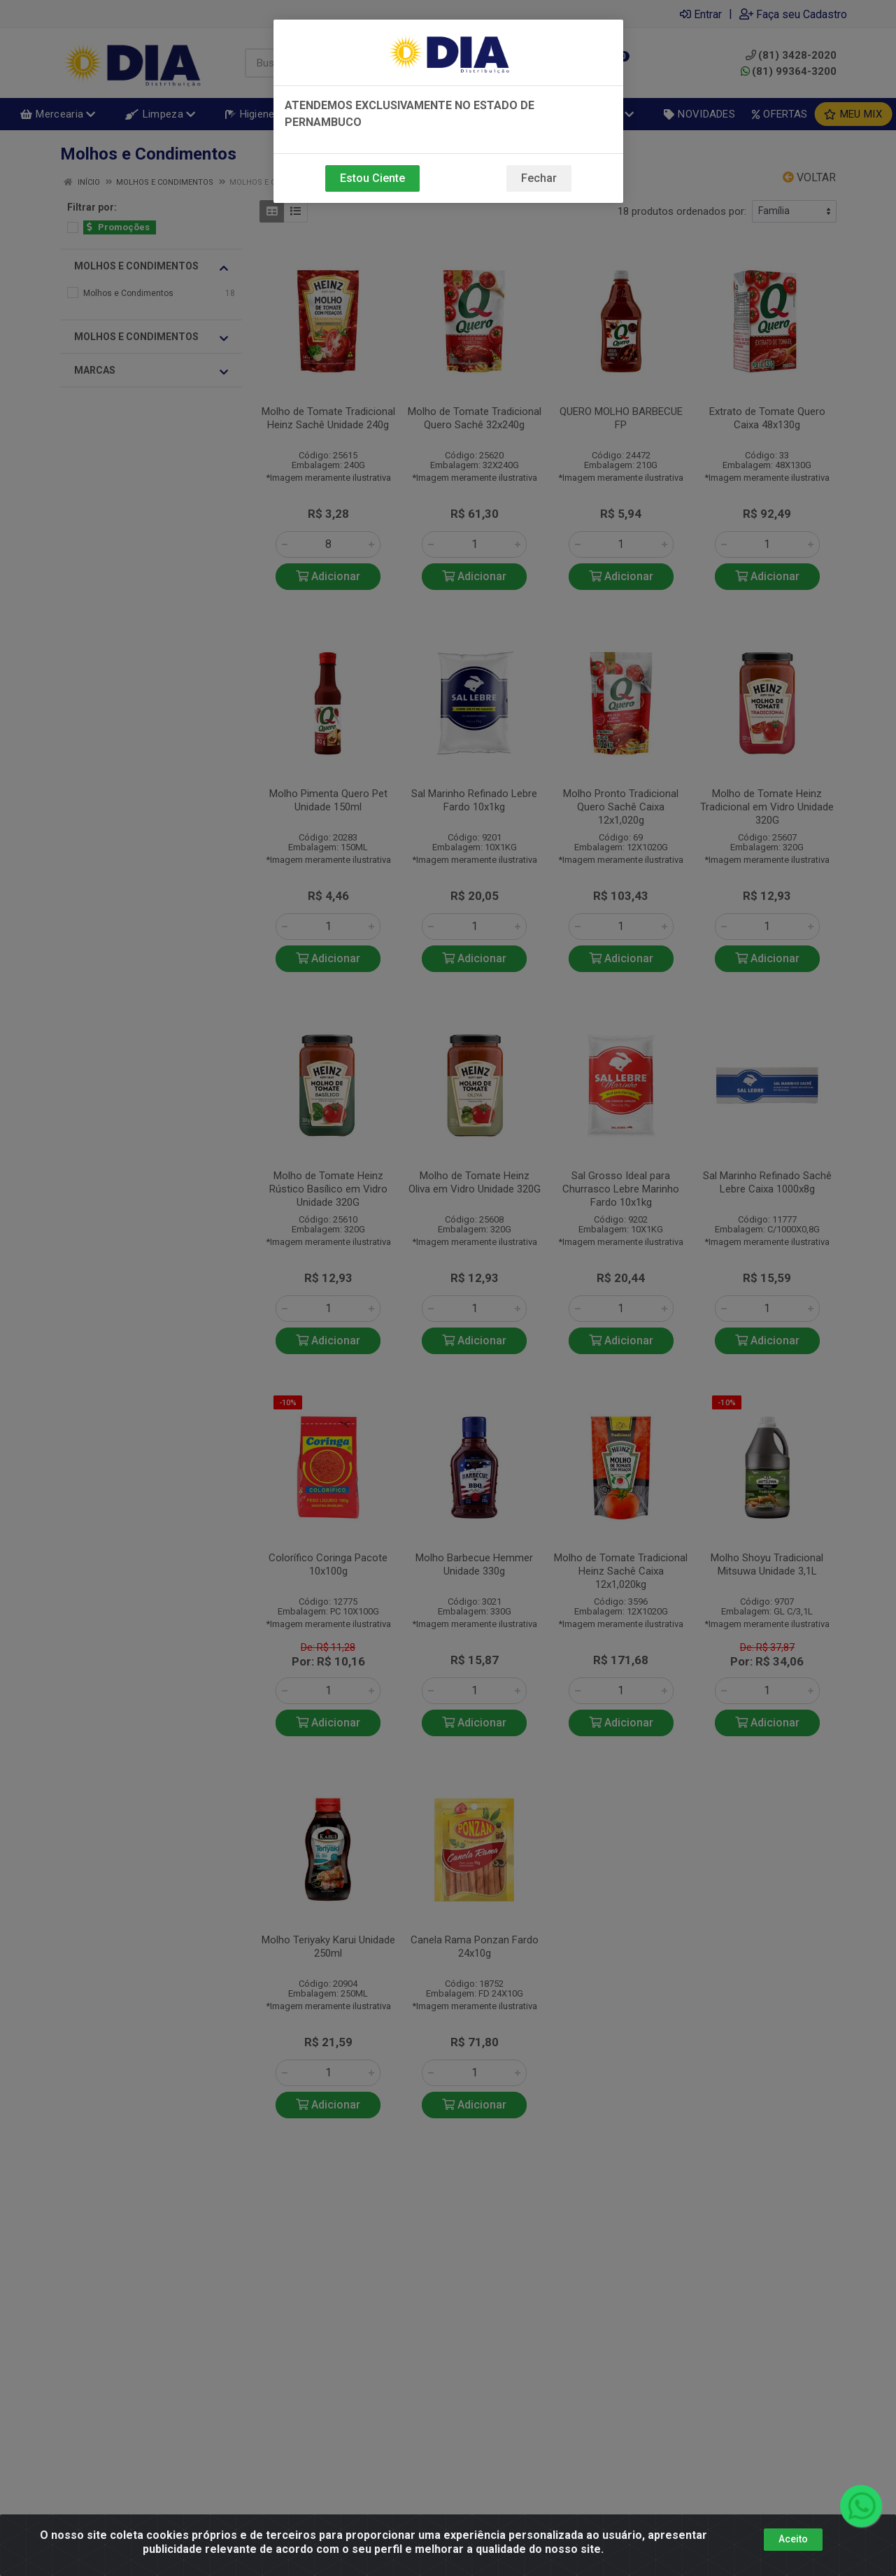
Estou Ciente (372, 178)
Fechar (539, 178)
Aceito (793, 2539)
